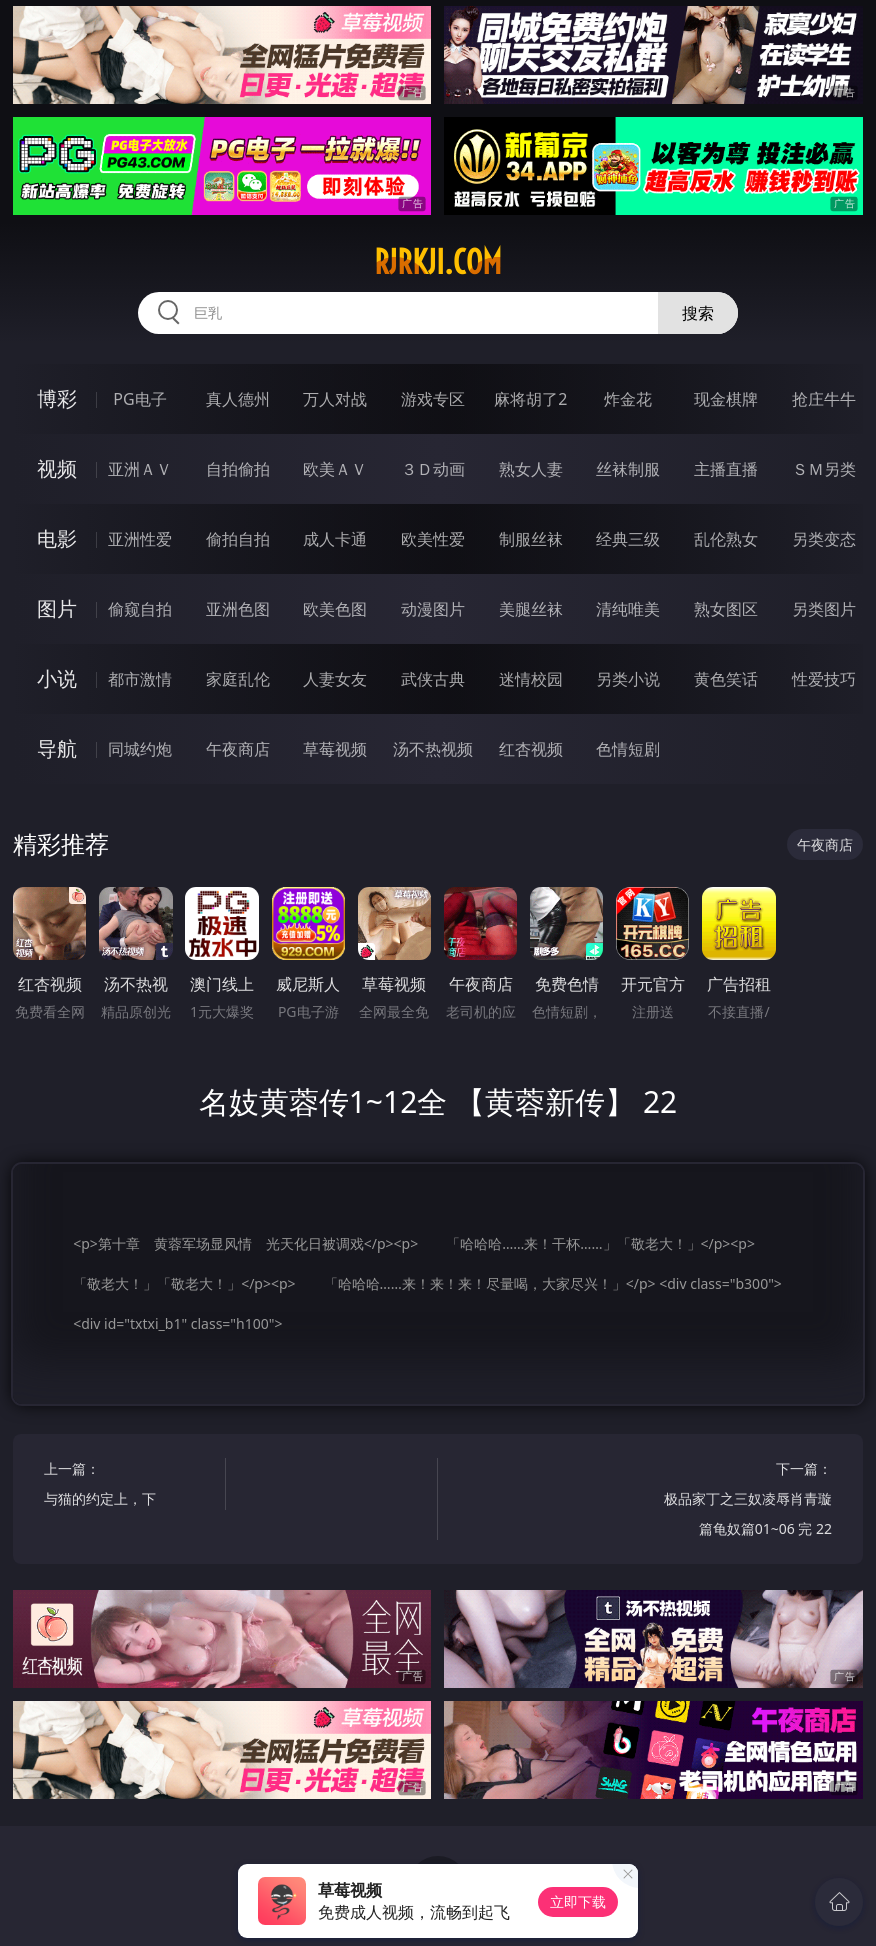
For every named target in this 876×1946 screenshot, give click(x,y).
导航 (57, 748)
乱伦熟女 (726, 539)
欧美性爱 (433, 539)
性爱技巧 (824, 679)
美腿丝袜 (531, 609)
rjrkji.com (438, 262)
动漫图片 (433, 609)
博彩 (57, 398)
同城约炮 (140, 749)
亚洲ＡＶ (140, 469)
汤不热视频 (433, 749)
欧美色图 (335, 609)
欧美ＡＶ (335, 469)
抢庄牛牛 (824, 399)
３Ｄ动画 (433, 469)
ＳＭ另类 (824, 469)
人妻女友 (335, 679)
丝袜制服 (628, 469)
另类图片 (824, 609)
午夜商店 (238, 749)
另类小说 (628, 679)
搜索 (698, 313)
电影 (57, 538)
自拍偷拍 (238, 469)
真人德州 (238, 399)
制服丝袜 (531, 539)
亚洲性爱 (140, 539)
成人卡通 (335, 539)
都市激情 (140, 679)
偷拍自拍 (238, 539)
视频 (57, 468)
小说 (57, 678)
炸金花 (628, 399)
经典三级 (628, 539)
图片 (57, 608)
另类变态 (824, 539)
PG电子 (139, 399)
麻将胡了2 (530, 399)
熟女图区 (726, 609)
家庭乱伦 (238, 679)
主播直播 (726, 469)
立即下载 (578, 1901)
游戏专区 (433, 399)
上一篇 (130, 1486)
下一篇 (746, 1501)
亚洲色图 (238, 609)
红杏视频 (531, 749)
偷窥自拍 (140, 609)
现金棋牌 (726, 399)
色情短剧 (628, 749)
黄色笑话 (726, 679)
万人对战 (335, 399)
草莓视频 (335, 749)
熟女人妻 (531, 469)
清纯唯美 (628, 609)
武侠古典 (433, 679)
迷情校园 (531, 679)
